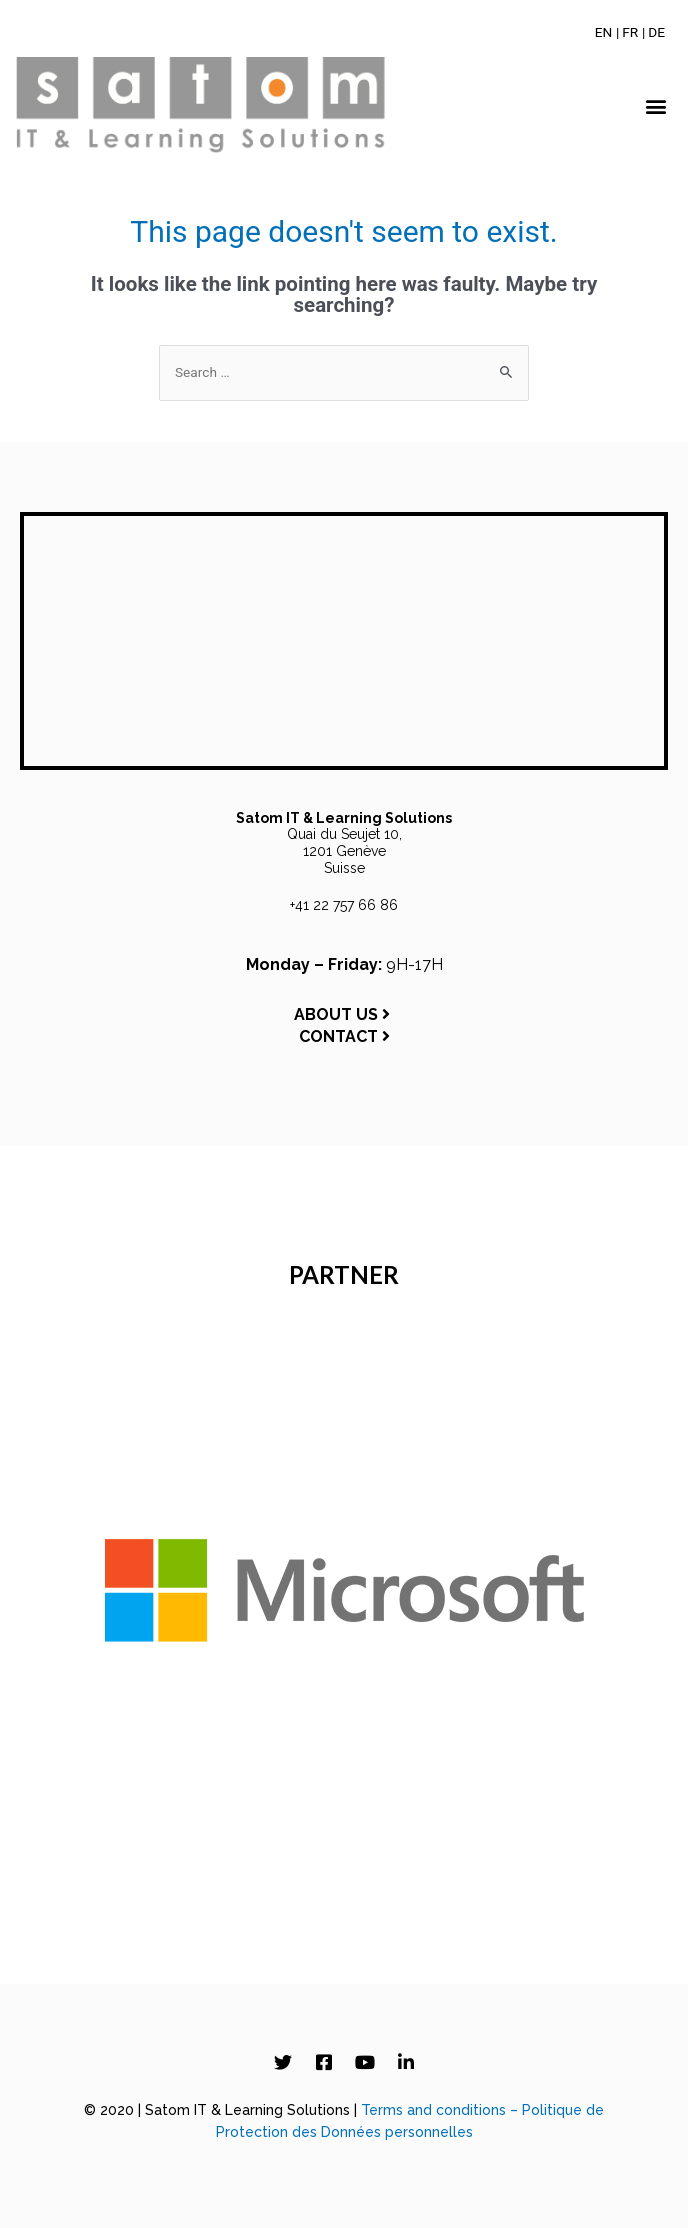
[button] (656, 106)
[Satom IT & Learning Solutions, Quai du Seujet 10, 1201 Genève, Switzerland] (344, 641)
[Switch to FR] (630, 32)
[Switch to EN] (604, 32)
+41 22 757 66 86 (344, 905)
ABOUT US (344, 1014)
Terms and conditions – (441, 2110)
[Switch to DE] (656, 32)
